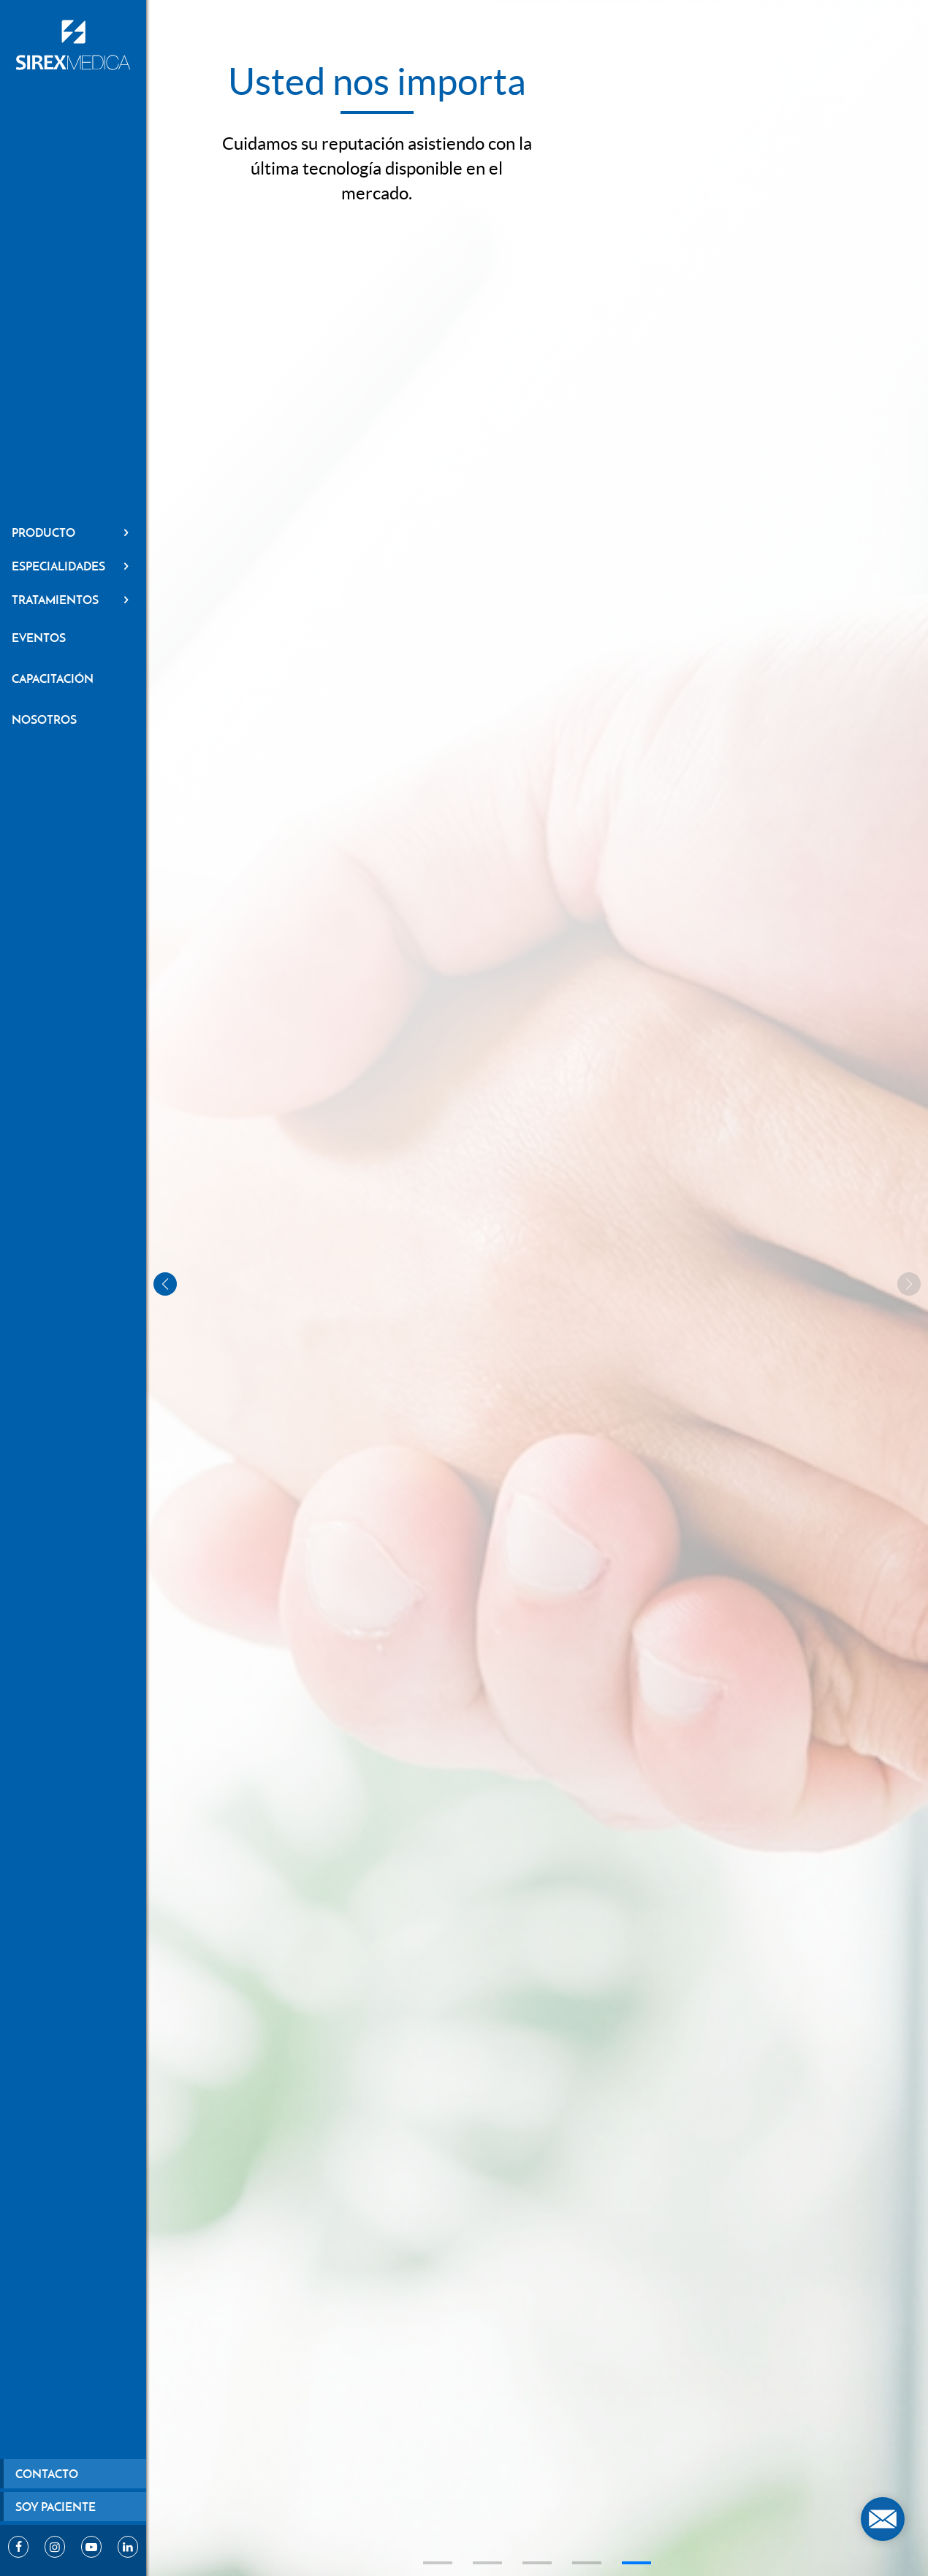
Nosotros (44, 719)
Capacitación (53, 678)
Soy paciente (55, 2506)
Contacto (46, 2473)
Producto (73, 532)
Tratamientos (73, 599)
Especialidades (73, 566)
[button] (437, 2562)
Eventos (39, 637)
